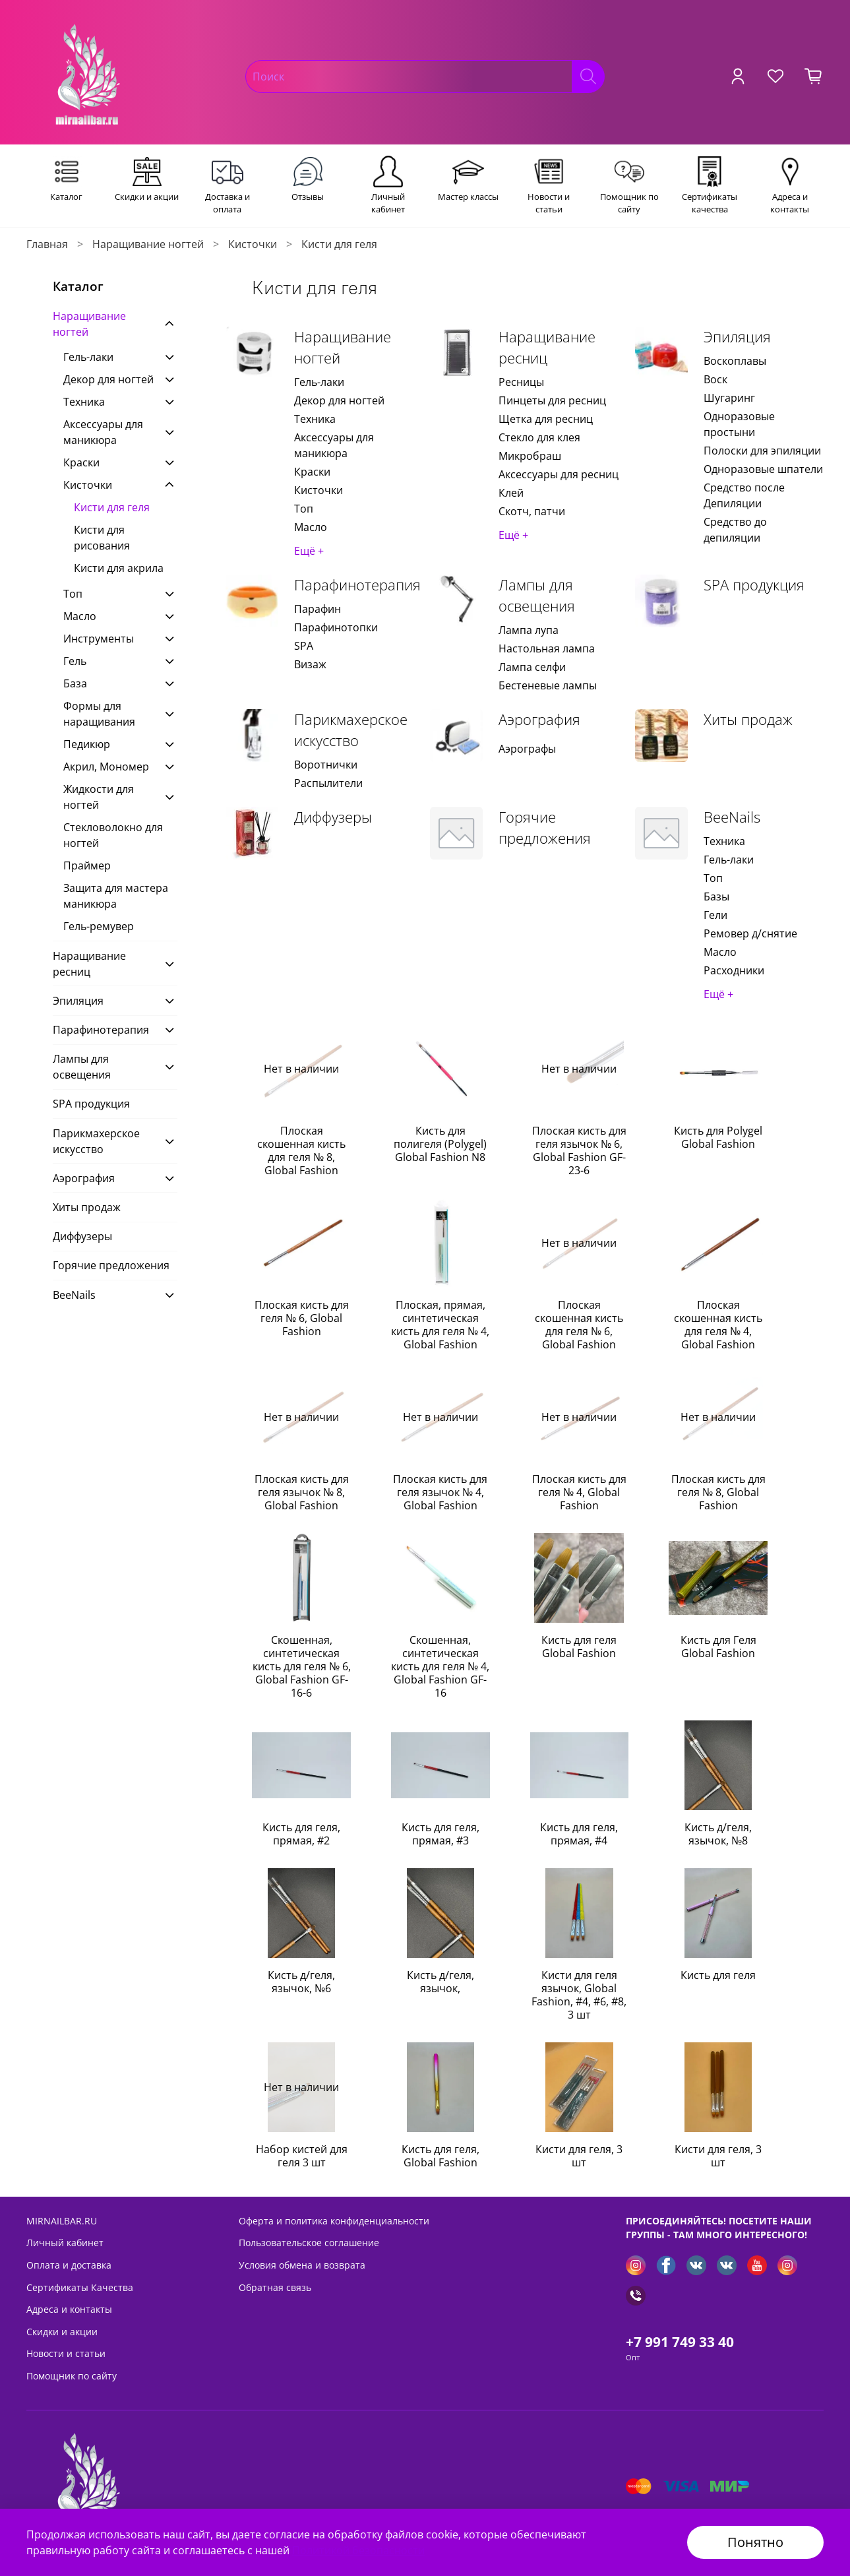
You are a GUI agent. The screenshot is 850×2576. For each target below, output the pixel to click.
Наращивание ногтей (148, 244)
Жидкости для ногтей (98, 797)
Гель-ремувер (98, 926)
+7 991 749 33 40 (680, 2342)
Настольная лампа (547, 648)
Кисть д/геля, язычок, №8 (718, 1834)
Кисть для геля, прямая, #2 (301, 1834)
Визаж (310, 664)
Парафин (317, 609)
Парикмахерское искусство (351, 730)
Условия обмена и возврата (302, 2265)
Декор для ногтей (339, 400)
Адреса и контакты (69, 2309)
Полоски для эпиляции (762, 450)
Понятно (755, 2542)
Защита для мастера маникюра (115, 896)
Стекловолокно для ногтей (113, 835)
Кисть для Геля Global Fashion (718, 1646)
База (75, 683)
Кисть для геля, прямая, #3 (440, 1834)
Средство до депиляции (735, 530)
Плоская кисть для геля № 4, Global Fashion (579, 1492)
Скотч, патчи (532, 511)
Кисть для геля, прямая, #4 (579, 1834)
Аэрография (539, 719)
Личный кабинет (65, 2242)
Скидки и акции (62, 2331)
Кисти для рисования (102, 537)
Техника (315, 419)
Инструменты (98, 638)
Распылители (328, 783)
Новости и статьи (66, 2353)
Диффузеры (333, 817)
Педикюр (86, 744)
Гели (715, 915)
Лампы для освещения (537, 595)
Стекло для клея (539, 437)
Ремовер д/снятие (750, 933)
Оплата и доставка (68, 2265)
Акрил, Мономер (106, 766)
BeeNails (732, 817)
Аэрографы (527, 748)
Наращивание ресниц (547, 347)
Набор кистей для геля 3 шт (302, 2156)
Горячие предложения (545, 827)
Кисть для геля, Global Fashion (440, 2156)
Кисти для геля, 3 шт (578, 2156)
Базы (716, 896)
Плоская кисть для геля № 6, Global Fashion (302, 1318)
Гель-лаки (319, 382)
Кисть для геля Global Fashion (579, 1646)
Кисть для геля (718, 1975)
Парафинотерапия (357, 585)
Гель (74, 661)
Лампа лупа (529, 630)
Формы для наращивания (99, 714)
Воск (715, 379)
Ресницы (521, 382)
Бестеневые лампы (548, 685)
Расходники (734, 970)
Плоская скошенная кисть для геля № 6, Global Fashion (579, 1325)
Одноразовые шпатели (763, 469)
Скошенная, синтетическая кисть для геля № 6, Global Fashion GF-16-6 (302, 1666)
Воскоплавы (735, 361)
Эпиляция (737, 337)
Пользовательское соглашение (309, 2242)
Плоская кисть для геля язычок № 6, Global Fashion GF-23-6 (579, 1150)
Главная (47, 244)
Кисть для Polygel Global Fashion (718, 1137)
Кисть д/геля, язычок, (440, 1981)
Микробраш (530, 456)
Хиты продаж (748, 719)
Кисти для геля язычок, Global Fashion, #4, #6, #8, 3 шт (578, 1995)
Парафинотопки (336, 627)
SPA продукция (754, 585)
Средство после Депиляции (744, 495)
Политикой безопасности (358, 2550)
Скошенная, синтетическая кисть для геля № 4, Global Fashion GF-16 (440, 1666)
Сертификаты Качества (79, 2287)
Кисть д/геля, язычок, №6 (301, 1981)
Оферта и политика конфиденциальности (334, 2221)
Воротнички (325, 764)
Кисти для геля (112, 507)
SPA (303, 646)
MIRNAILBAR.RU (61, 2221)
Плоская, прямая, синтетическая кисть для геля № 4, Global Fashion (440, 1325)
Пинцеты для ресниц (552, 400)
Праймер (87, 865)
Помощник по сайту (71, 2376)
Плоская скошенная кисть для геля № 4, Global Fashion (718, 1325)
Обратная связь (275, 2287)
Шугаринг (729, 398)
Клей (511, 493)
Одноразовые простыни (739, 424)
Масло (310, 527)
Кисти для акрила (119, 568)
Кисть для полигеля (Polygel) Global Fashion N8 (440, 1143)
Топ (303, 508)
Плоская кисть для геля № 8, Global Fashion (718, 1492)
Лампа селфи (532, 667)
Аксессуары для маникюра (334, 445)
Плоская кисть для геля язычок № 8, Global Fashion (302, 1492)
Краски (312, 471)
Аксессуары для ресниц (559, 474)
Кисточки (252, 244)
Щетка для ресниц (546, 419)
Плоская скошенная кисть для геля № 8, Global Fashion (301, 1150)
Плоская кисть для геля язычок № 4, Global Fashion (440, 1492)
